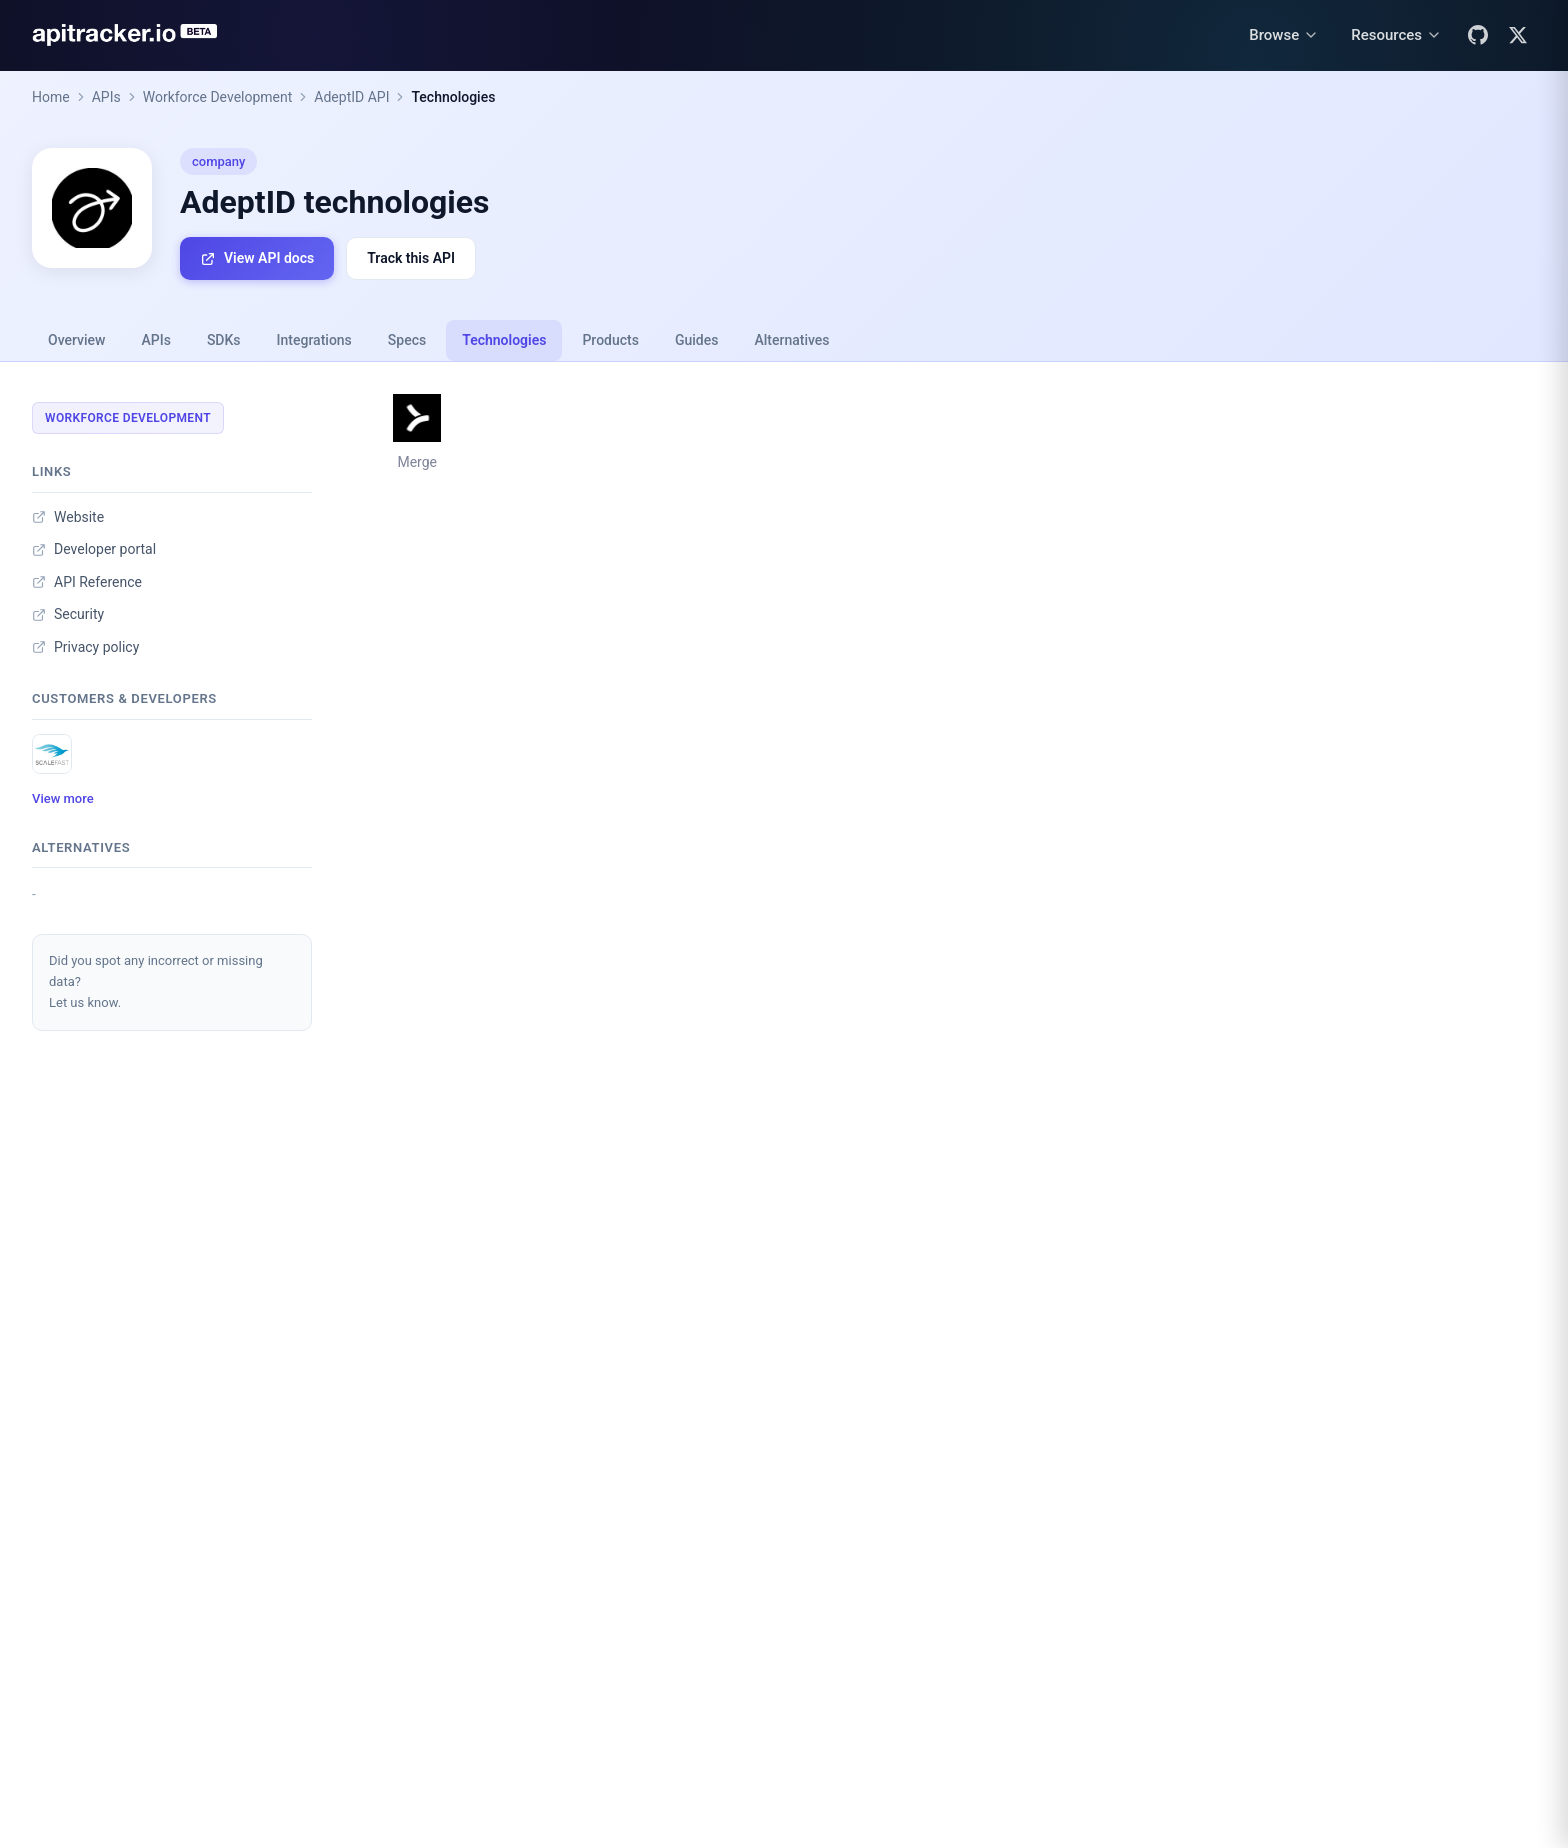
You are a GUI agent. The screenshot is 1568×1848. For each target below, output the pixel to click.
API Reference (87, 582)
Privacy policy (85, 647)
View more (63, 798)
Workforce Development (218, 97)
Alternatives (791, 340)
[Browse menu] (1284, 35)
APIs (106, 97)
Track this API (411, 258)
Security (68, 614)
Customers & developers (124, 698)
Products (610, 340)
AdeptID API (351, 97)
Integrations (314, 340)
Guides (696, 340)
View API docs (257, 258)
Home (51, 97)
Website (68, 517)
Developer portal (94, 549)
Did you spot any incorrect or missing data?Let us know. (156, 981)
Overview (76, 340)
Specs (407, 340)
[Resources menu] (1396, 35)
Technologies (453, 97)
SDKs (224, 340)
